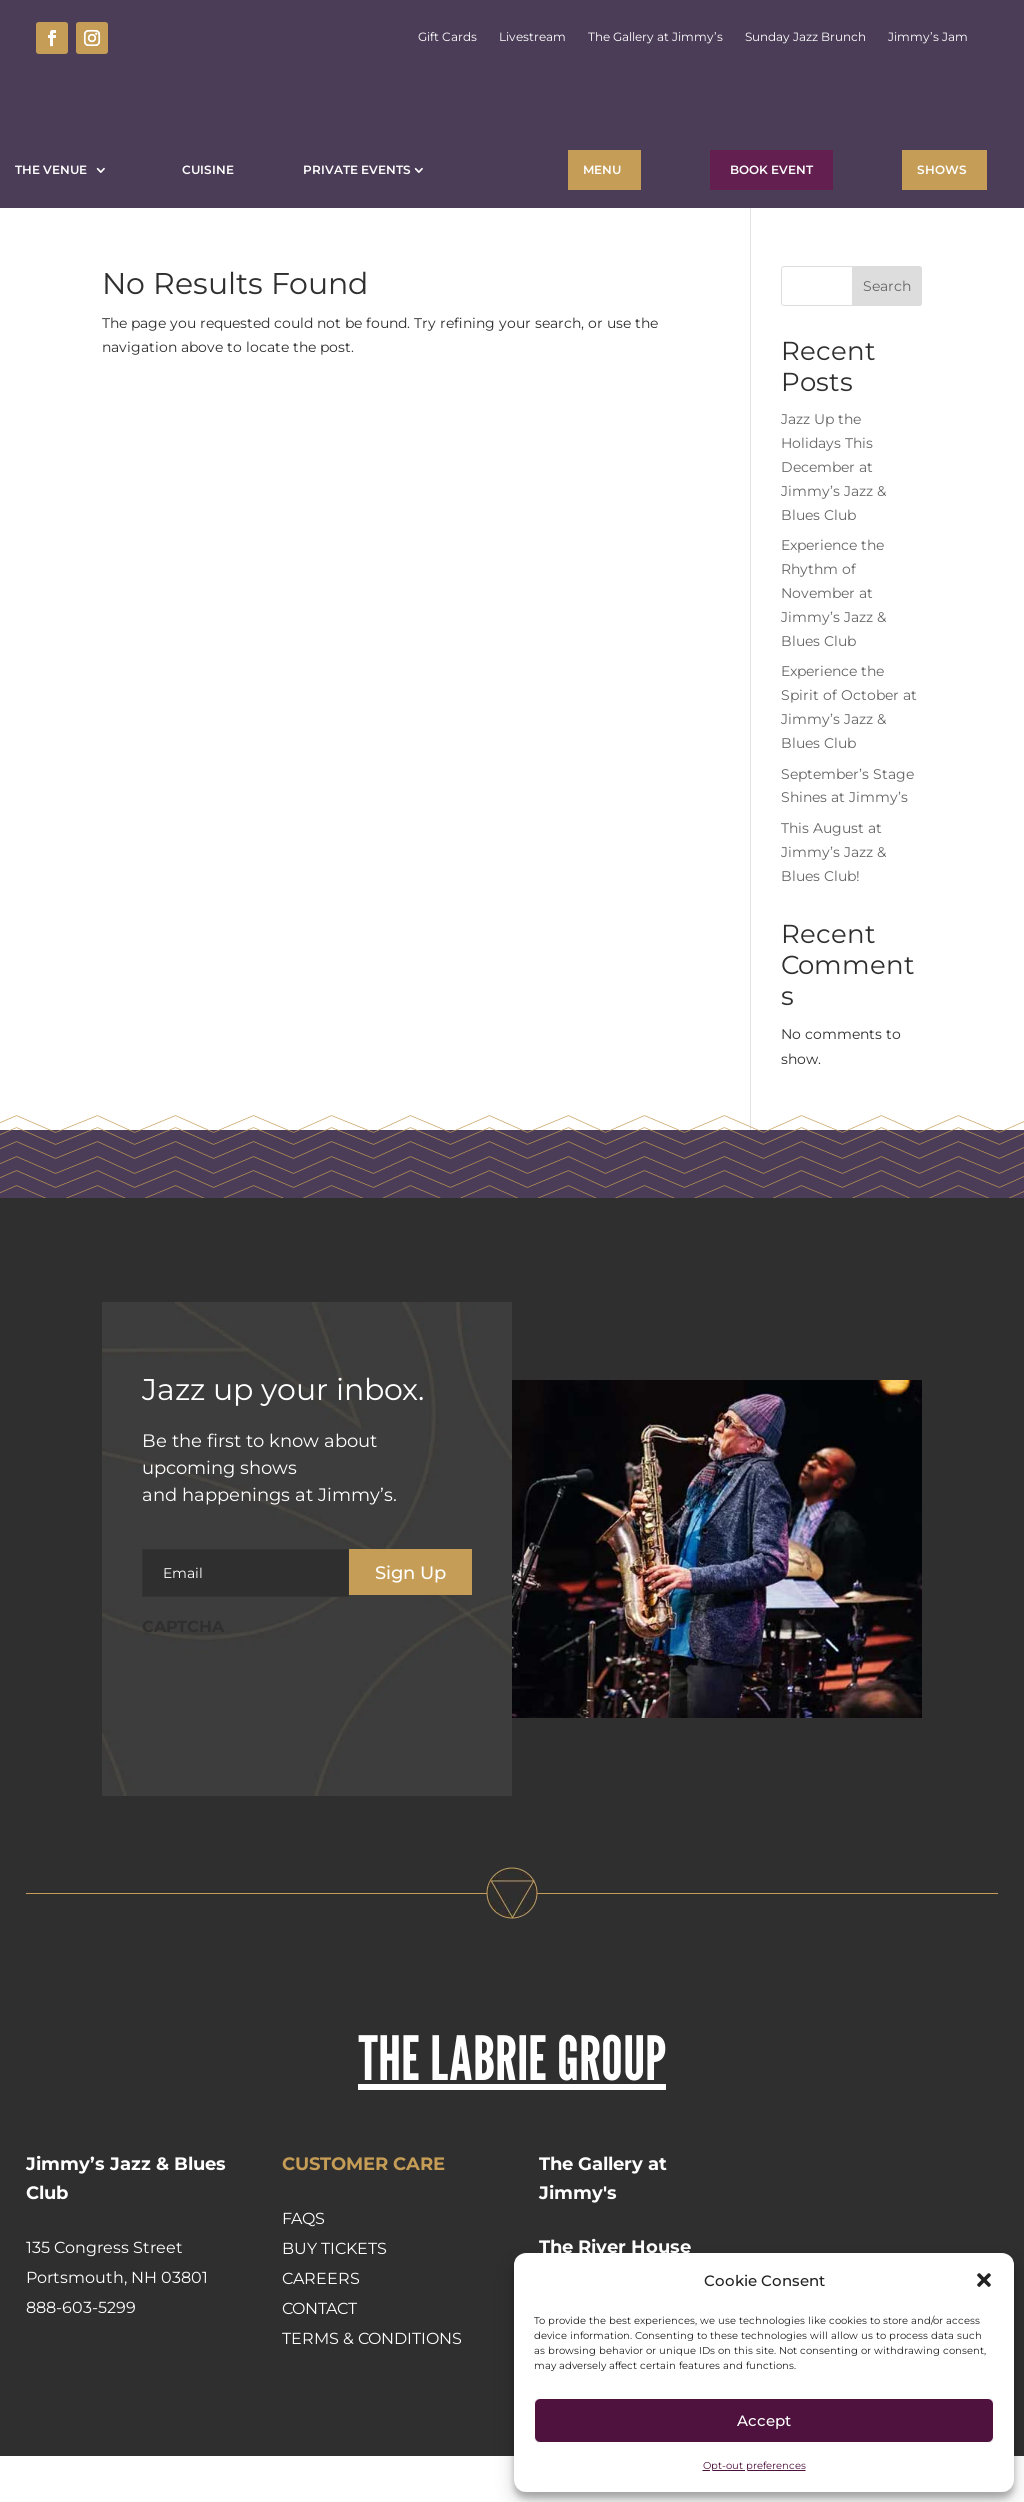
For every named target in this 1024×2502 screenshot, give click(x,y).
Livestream (532, 37)
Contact (319, 2354)
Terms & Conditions (372, 2384)
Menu (602, 169)
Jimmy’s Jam (928, 37)
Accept (764, 2420)
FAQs (303, 2264)
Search (887, 332)
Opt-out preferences (754, 2465)
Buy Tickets (334, 2294)
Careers (321, 2324)
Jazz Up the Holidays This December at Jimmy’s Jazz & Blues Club (833, 512)
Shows (942, 169)
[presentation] (294, 1733)
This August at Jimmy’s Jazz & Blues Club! (833, 898)
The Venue (54, 169)
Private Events (357, 169)
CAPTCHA (183, 1672)
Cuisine (208, 169)
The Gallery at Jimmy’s (655, 37)
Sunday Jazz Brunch (805, 37)
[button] (984, 2280)
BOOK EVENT (771, 169)
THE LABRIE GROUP (512, 2103)
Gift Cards (447, 37)
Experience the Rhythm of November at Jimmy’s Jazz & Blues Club (833, 638)
